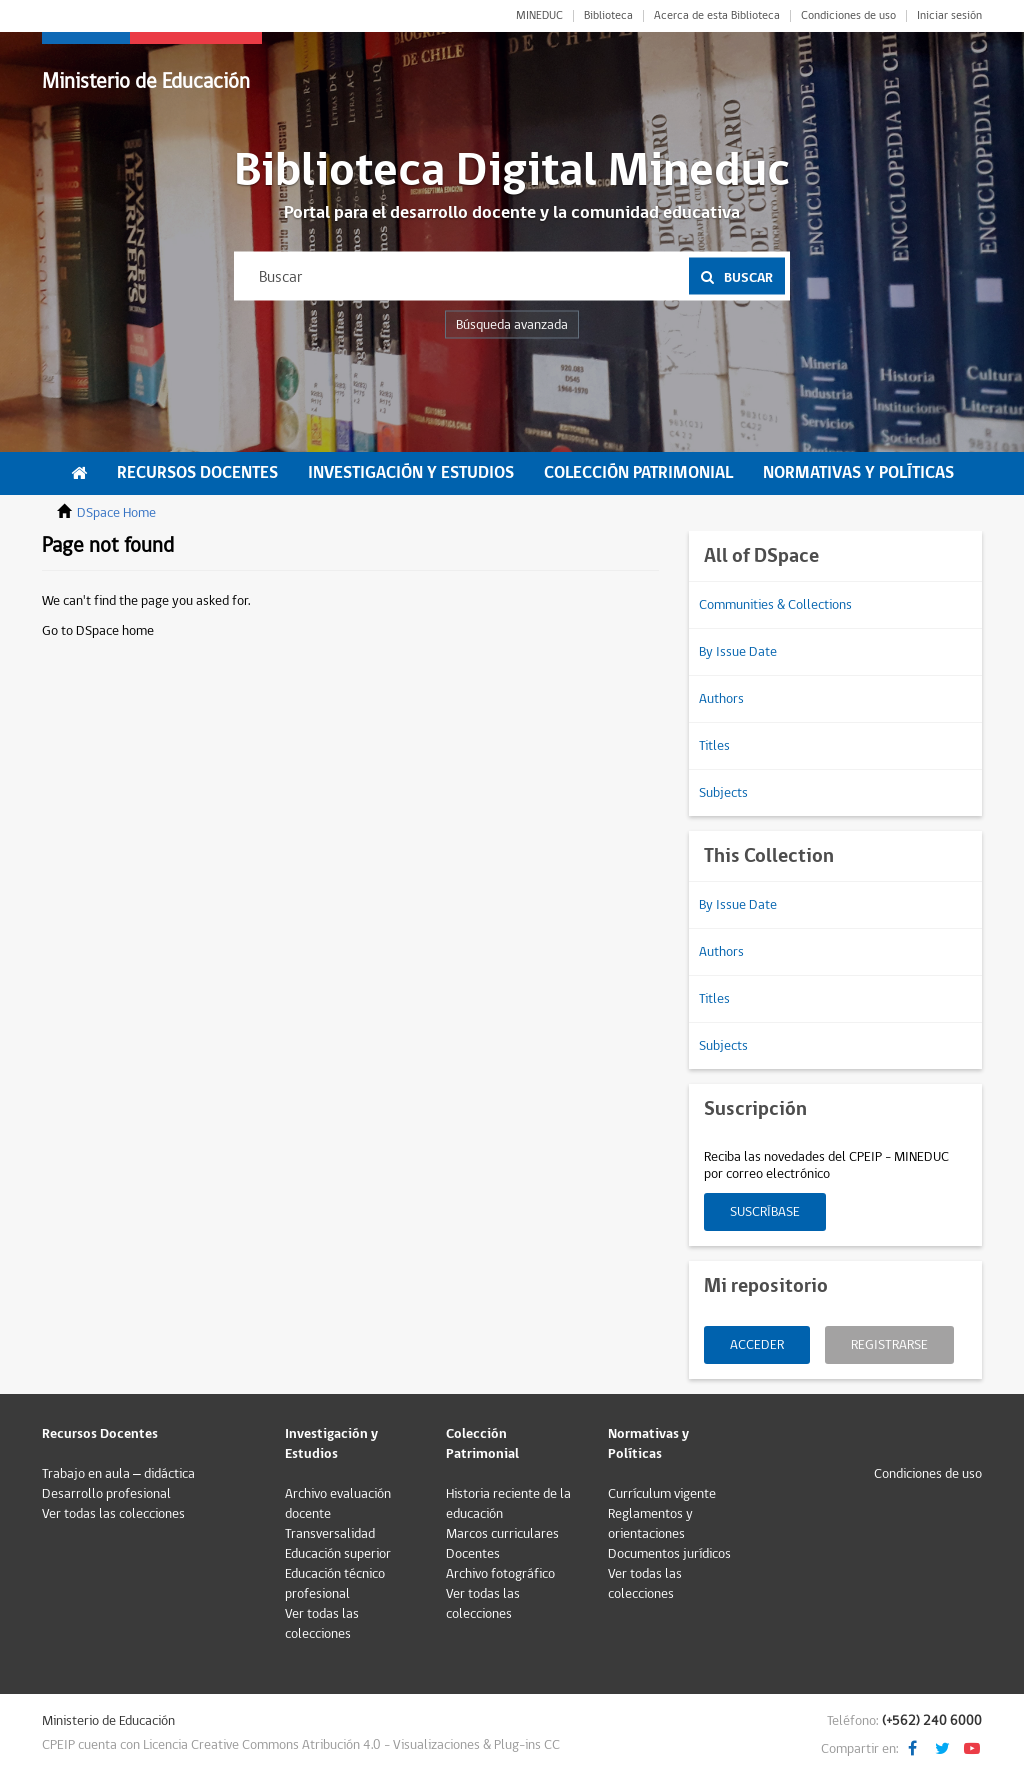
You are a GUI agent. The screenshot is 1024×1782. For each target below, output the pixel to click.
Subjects (723, 793)
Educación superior (338, 1554)
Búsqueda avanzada (512, 325)
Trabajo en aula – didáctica (118, 1474)
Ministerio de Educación (146, 81)
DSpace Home (116, 513)
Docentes (473, 1554)
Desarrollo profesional (106, 1494)
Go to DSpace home (98, 631)
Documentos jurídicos (669, 1554)
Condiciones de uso (848, 16)
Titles (714, 746)
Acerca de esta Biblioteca (717, 16)
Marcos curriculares (502, 1534)
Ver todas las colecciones (113, 1514)
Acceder (757, 1345)
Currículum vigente (662, 1494)
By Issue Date (738, 652)
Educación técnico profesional (335, 1584)
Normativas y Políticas (858, 473)
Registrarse (889, 1345)
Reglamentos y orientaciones (650, 1524)
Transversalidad (330, 1534)
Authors (721, 699)
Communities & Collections (775, 605)
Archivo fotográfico (500, 1574)
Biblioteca (608, 16)
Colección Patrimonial (638, 473)
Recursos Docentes (197, 473)
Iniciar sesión (949, 16)
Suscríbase (765, 1212)
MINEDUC (539, 16)
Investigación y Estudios (411, 473)
